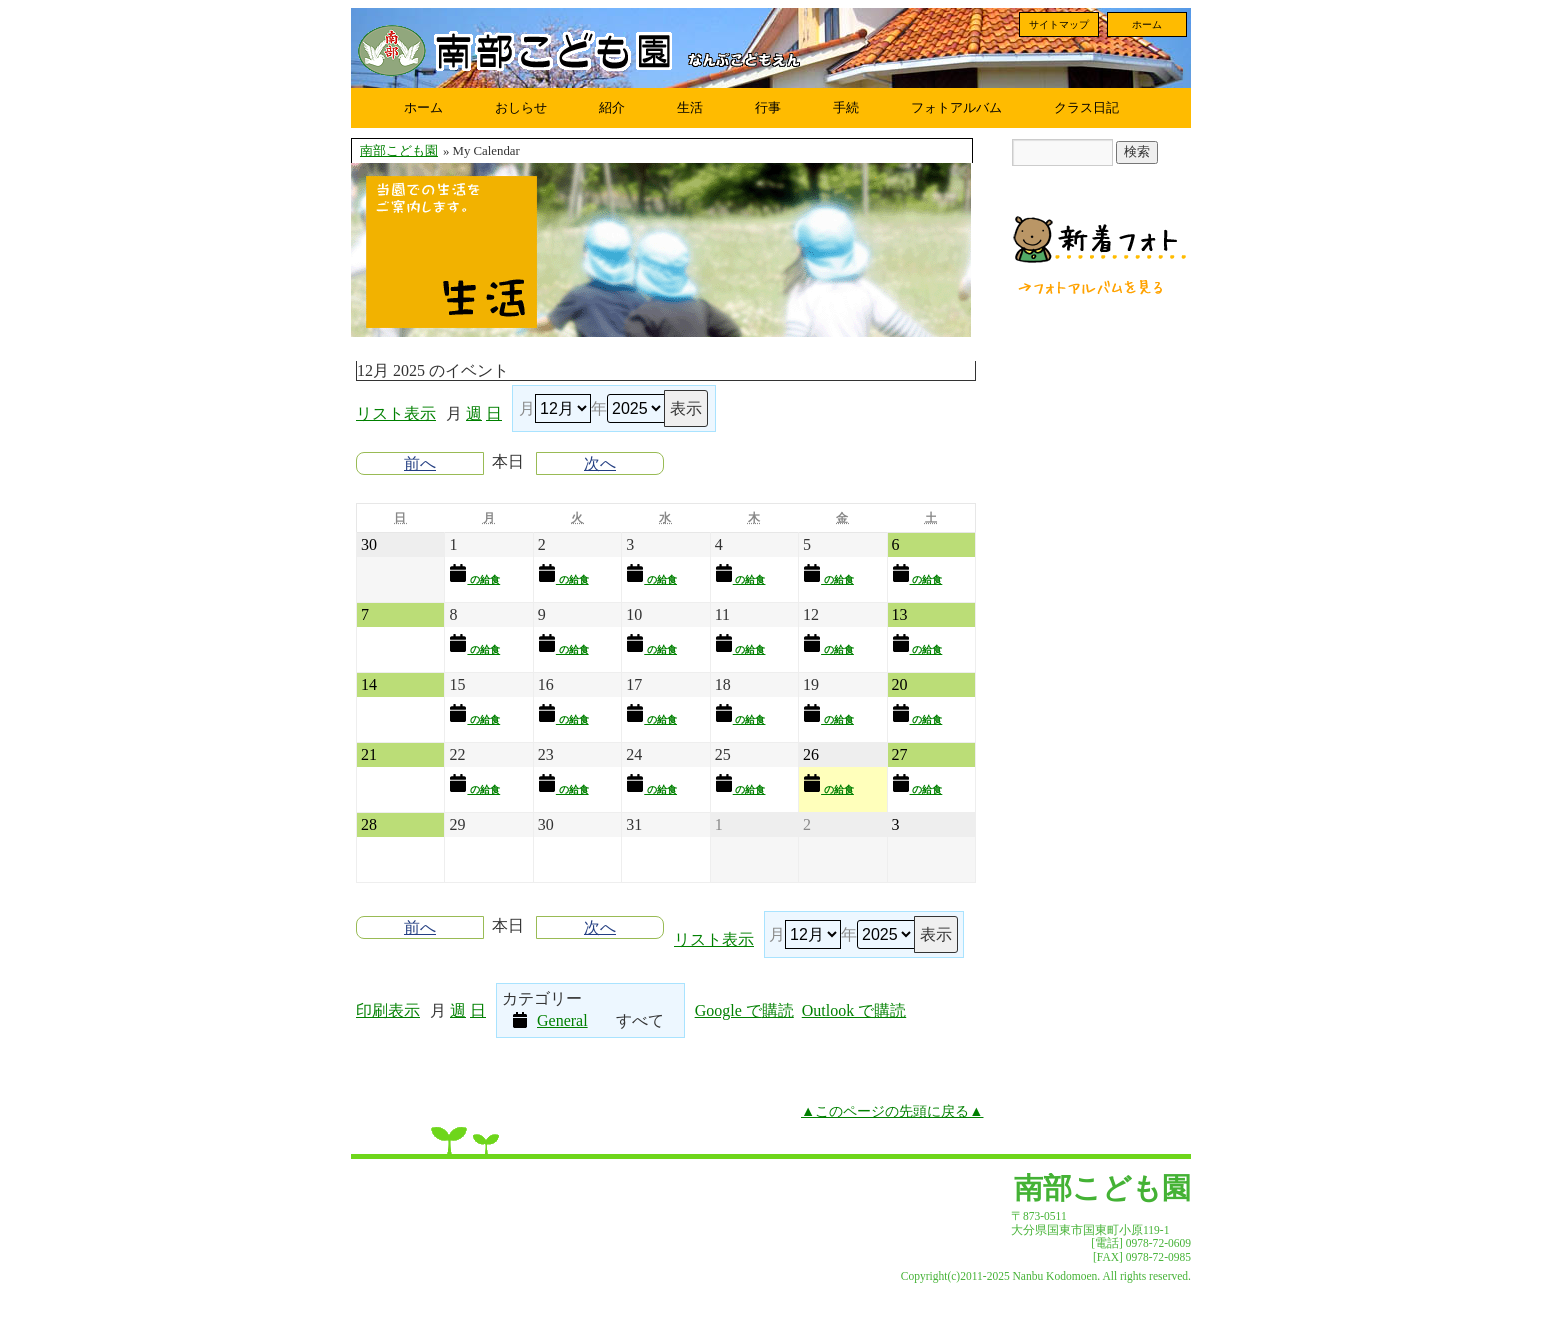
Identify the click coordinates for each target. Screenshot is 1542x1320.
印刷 (388, 1010)
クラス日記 (1086, 107)
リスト (396, 413)
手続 (846, 107)
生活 (690, 107)
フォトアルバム (956, 107)
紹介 (612, 107)
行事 (768, 107)
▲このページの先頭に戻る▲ (892, 1111)
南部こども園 (399, 151)
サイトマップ (1059, 24)
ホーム (1147, 24)
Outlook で (854, 1010)
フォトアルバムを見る (1092, 287)
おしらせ (521, 107)
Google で (744, 1010)
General (550, 1020)
